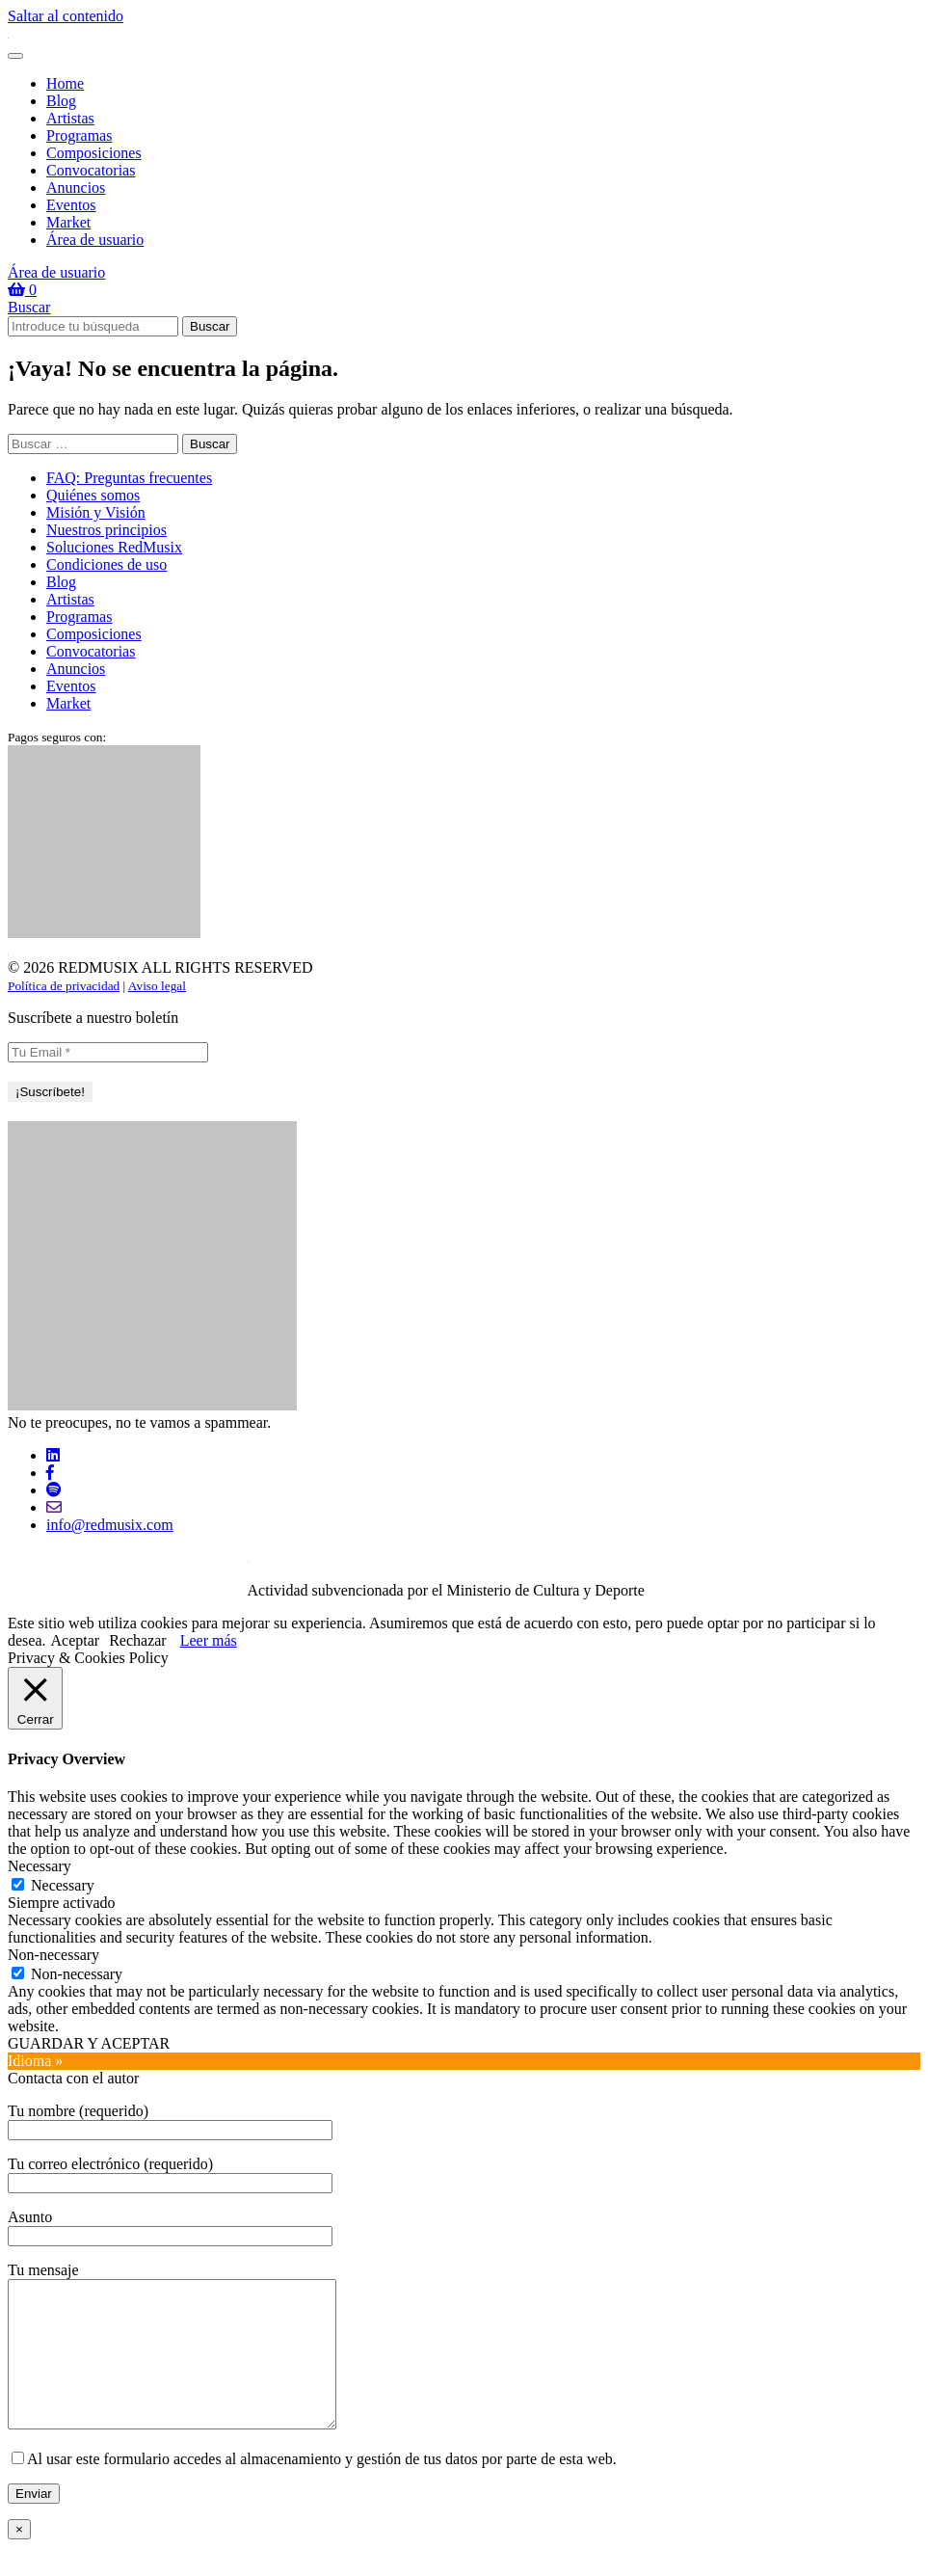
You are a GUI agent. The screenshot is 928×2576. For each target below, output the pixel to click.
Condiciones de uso (106, 564)
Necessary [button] (39, 1866)
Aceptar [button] (75, 1640)
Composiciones (94, 153)
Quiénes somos (93, 495)
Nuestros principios (106, 530)
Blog (61, 101)
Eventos (71, 205)
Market (68, 222)
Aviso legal (157, 986)
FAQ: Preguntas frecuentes (129, 478)
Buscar (29, 307)
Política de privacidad (63, 986)
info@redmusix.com (109, 1524)
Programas (79, 135)
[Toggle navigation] (15, 56)
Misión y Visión (96, 512)
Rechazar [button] (138, 1640)
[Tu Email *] (108, 1052)
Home (65, 83)
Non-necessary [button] (53, 1954)
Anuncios (75, 187)
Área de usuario (95, 239)
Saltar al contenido (65, 16)
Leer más (208, 1640)
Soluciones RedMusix (114, 547)
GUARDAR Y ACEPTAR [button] (89, 2043)
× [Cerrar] (19, 2558)
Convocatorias (90, 170)
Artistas (70, 118)
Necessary (62, 1885)
